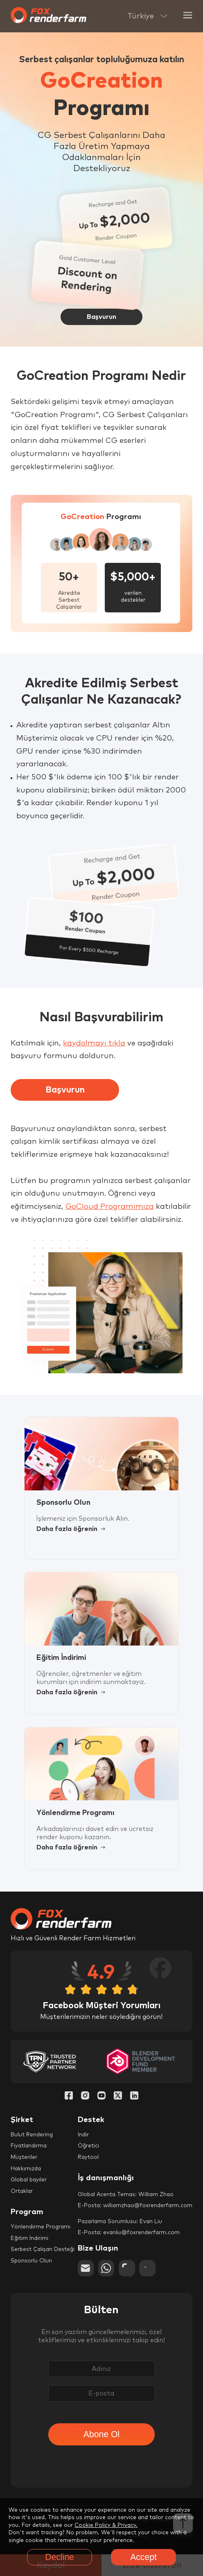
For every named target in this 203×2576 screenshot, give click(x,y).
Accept (143, 2557)
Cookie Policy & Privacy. (106, 2525)
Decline (59, 2557)
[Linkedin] (134, 2096)
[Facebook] (69, 2096)
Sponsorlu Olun (31, 2261)
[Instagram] (85, 2096)
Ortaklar (22, 2191)
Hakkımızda (26, 2169)
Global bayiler (29, 2180)
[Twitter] (118, 2096)
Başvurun (65, 1090)
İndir (83, 2135)
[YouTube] (101, 2096)
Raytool (88, 2157)
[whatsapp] (106, 2268)
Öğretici (88, 2146)
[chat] (127, 2268)
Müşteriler (24, 2157)
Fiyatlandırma (29, 2146)
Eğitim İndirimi (29, 2238)
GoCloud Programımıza (109, 1206)
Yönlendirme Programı (40, 2227)
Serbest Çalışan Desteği (42, 2249)
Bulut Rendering (32, 2135)
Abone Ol (101, 2434)
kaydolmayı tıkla (94, 1043)
